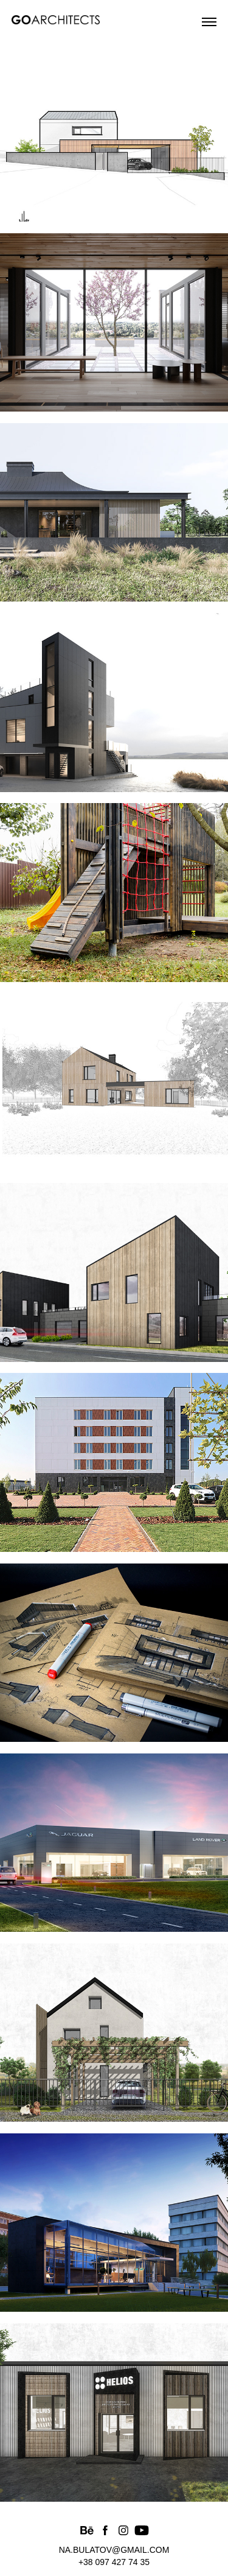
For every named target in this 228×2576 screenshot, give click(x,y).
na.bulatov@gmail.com (114, 2550)
